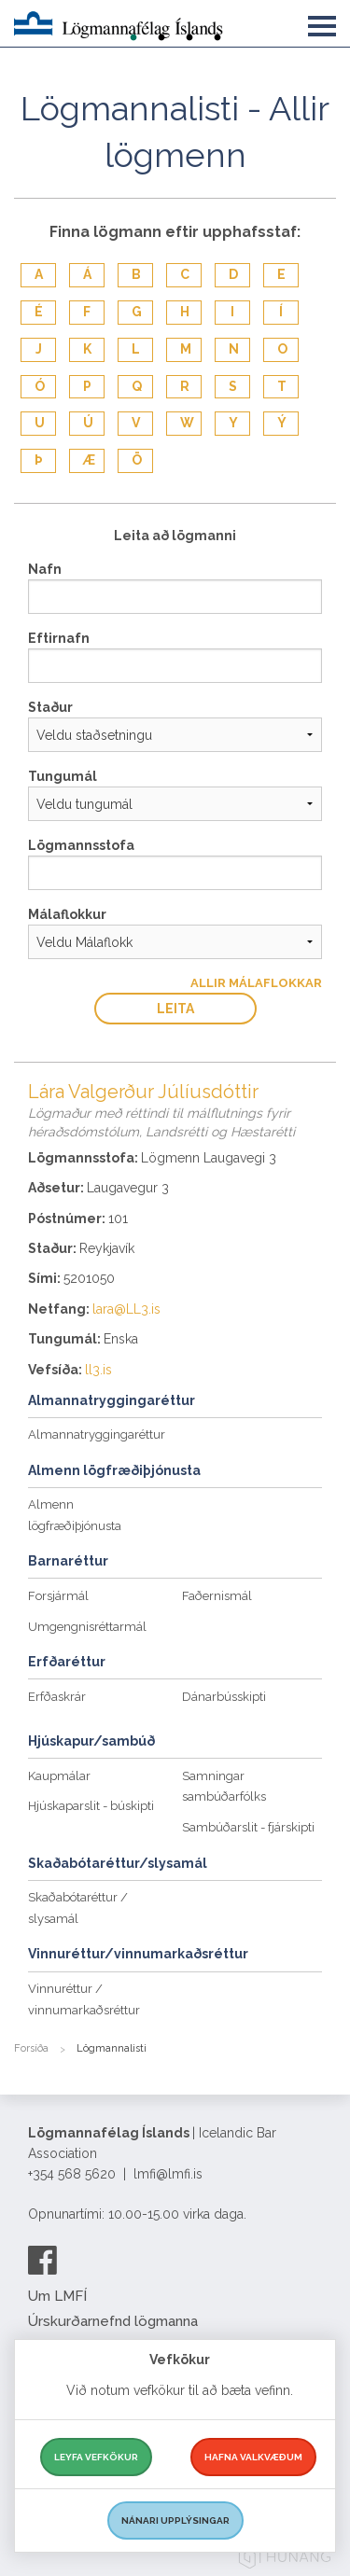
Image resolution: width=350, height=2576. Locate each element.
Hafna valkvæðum (253, 2457)
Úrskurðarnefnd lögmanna (113, 2321)
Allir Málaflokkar (256, 983)
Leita (175, 1008)
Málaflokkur (67, 914)
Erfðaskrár (57, 1697)
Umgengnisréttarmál (87, 1627)
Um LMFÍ (57, 2296)
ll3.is (98, 1369)
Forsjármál (58, 1596)
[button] (322, 22)
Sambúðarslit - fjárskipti (248, 1827)
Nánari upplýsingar (175, 2520)
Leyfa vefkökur (96, 2457)
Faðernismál (217, 1596)
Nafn (45, 569)
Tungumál (62, 776)
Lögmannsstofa (81, 845)
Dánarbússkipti (224, 1697)
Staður (50, 707)
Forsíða (31, 2048)
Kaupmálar (59, 1776)
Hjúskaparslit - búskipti (91, 1806)
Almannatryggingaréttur (96, 1434)
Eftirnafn (59, 638)
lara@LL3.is (126, 1309)
